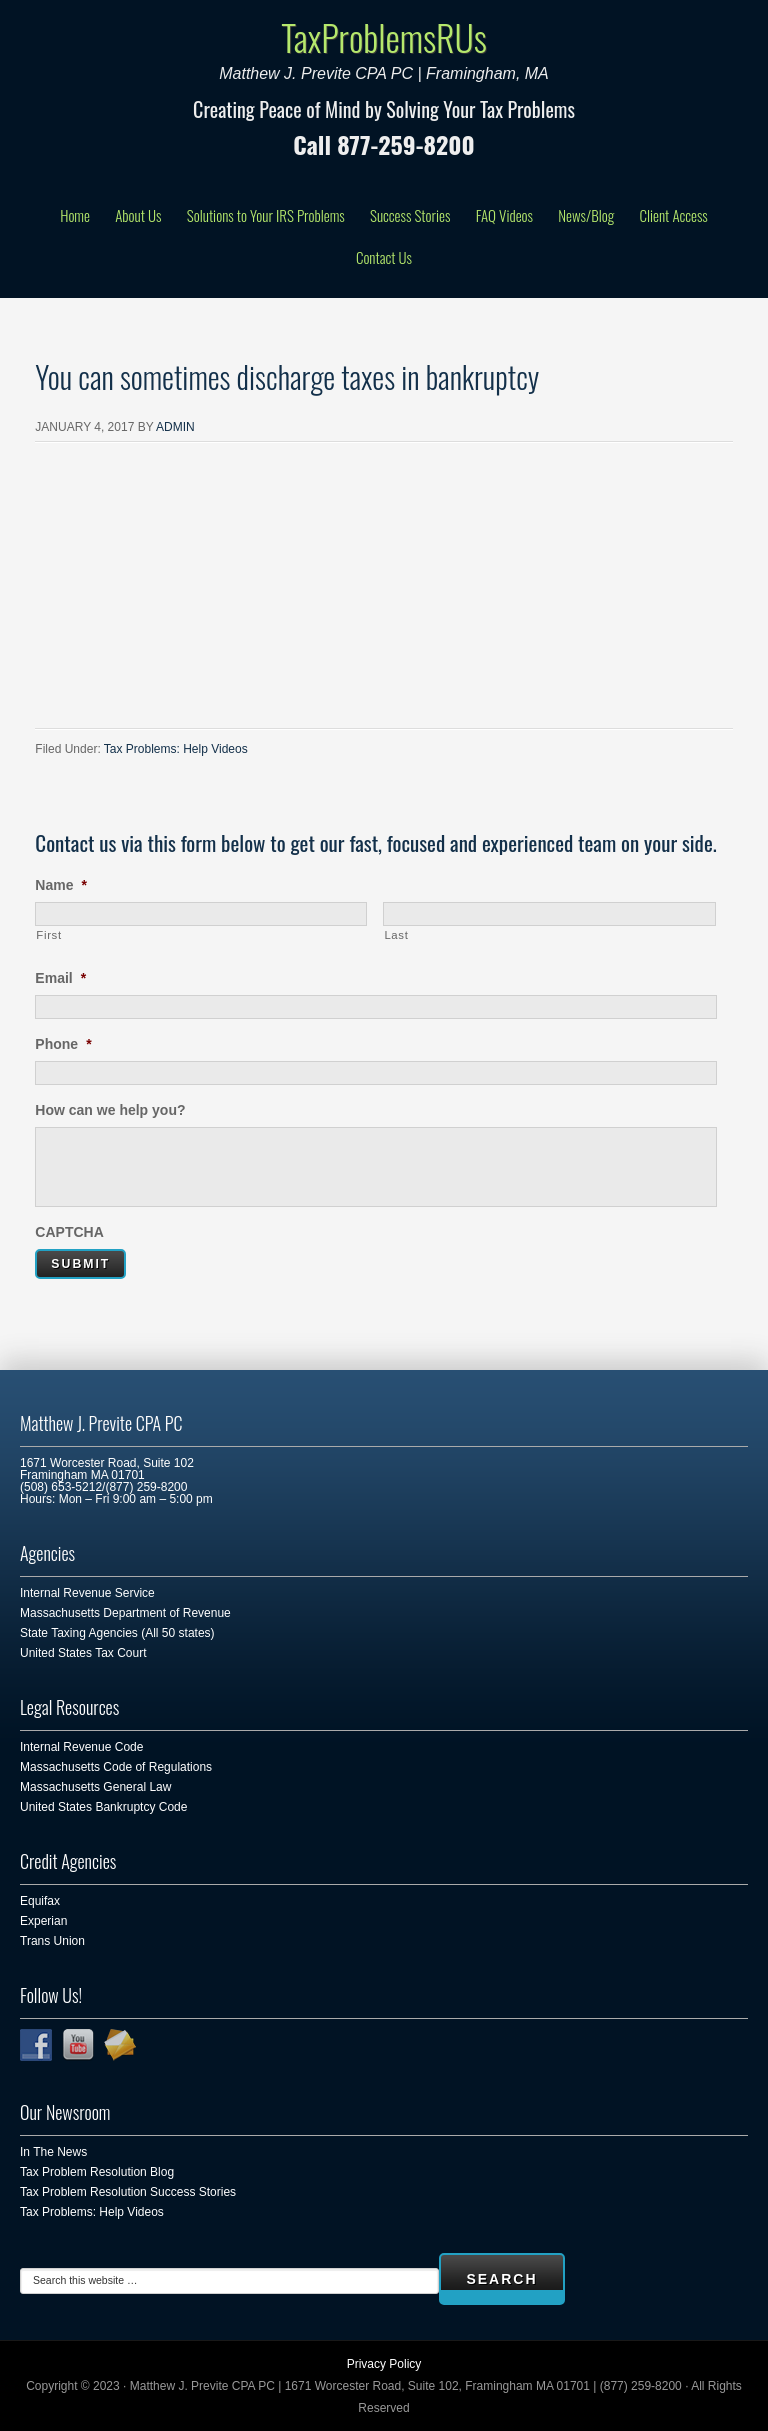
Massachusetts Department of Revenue (125, 1613)
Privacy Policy (384, 2364)
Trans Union (52, 1941)
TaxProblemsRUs (384, 36)
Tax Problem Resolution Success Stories (128, 2192)
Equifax (40, 1901)
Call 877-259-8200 (383, 144)
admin (175, 427)
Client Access (673, 215)
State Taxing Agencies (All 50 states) (117, 1633)
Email (60, 978)
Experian (43, 1921)
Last (396, 935)
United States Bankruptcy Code (103, 1807)
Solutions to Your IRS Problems (266, 215)
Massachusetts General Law (95, 1787)
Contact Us (384, 257)
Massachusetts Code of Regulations (116, 1767)
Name (61, 885)
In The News (53, 2152)
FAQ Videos (504, 215)
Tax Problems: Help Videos (176, 749)
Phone (63, 1044)
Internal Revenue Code (81, 1747)
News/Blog (586, 215)
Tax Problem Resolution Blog (97, 2172)
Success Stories (410, 215)
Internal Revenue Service (87, 1593)
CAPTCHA (69, 1232)
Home (75, 215)
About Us (138, 215)
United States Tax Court (83, 1653)
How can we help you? (110, 1110)
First (48, 935)
